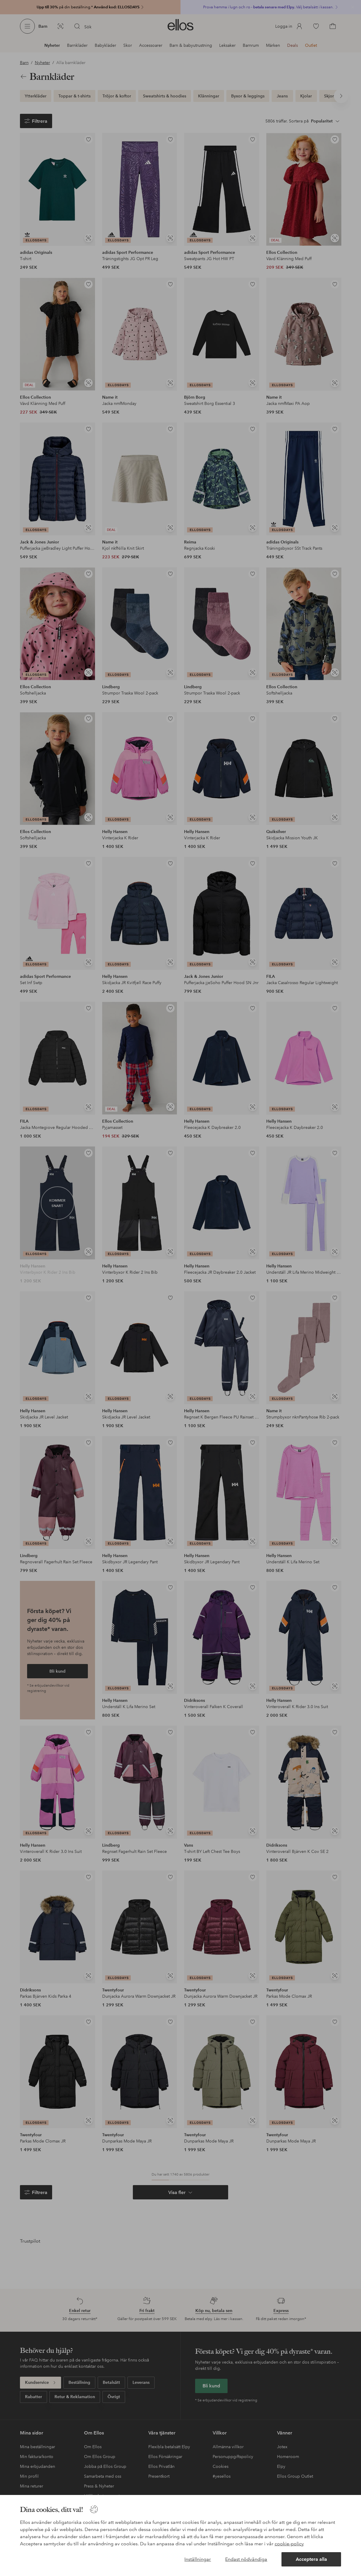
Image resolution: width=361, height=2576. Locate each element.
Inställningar (197, 2559)
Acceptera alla (311, 2559)
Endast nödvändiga (246, 2559)
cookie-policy (289, 2544)
